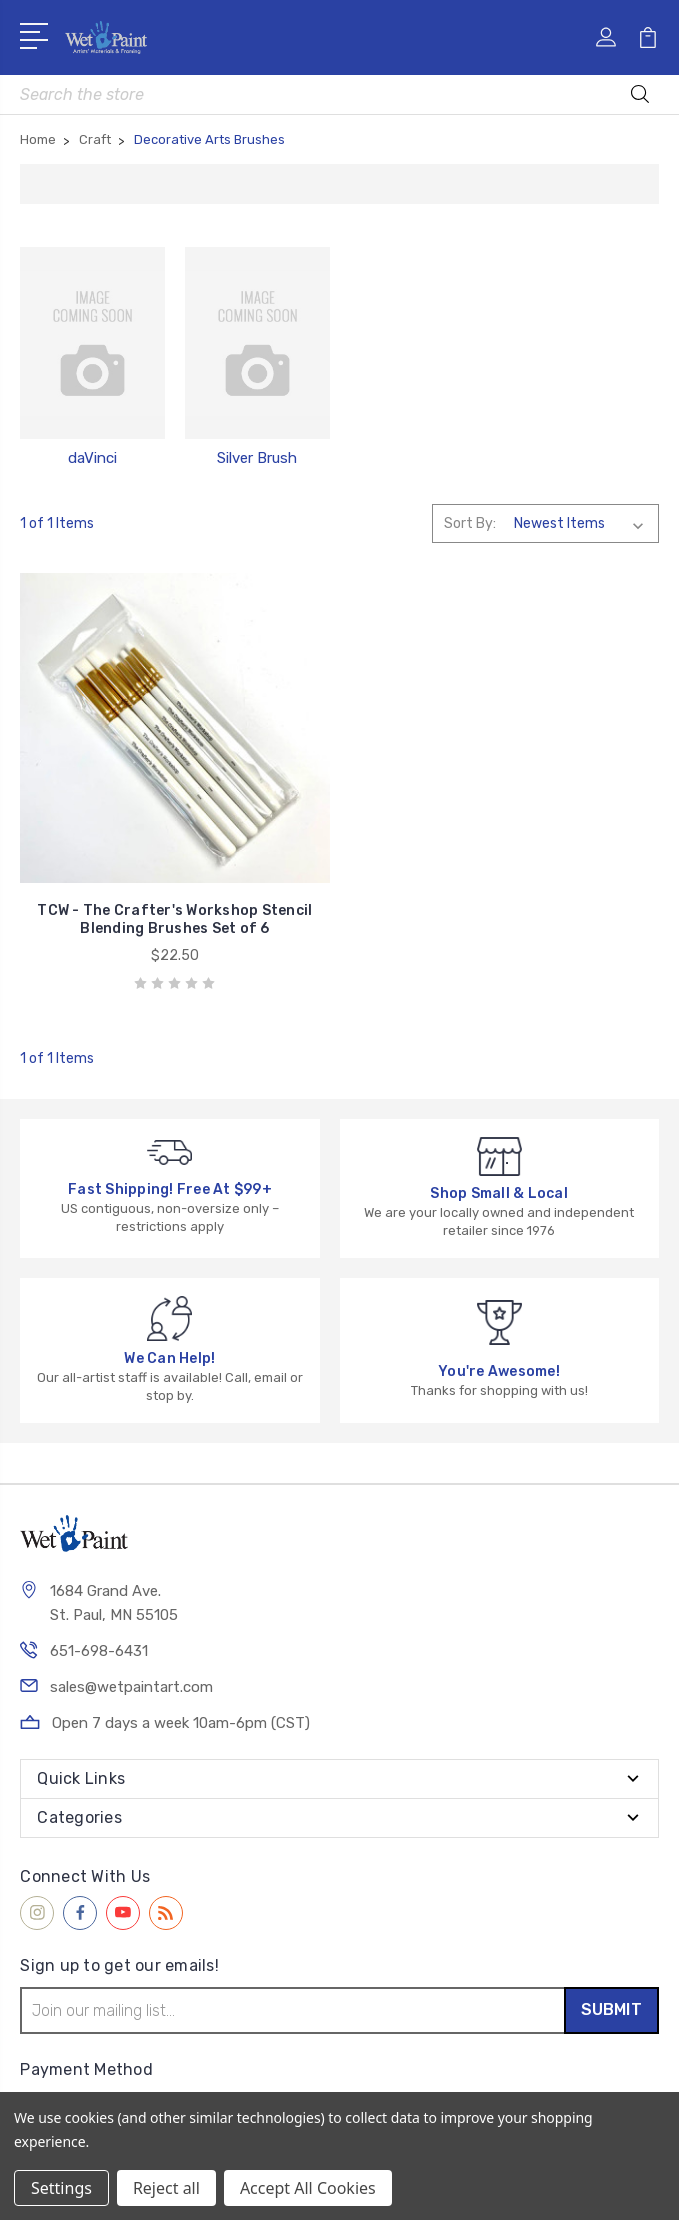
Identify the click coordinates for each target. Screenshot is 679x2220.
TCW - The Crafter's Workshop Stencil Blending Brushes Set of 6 (174, 919)
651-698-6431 (99, 1651)
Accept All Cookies (308, 2188)
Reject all (166, 2188)
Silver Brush (257, 458)
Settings (61, 2188)
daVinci (92, 458)
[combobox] (339, 94)
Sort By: (470, 523)
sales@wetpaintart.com (131, 1687)
